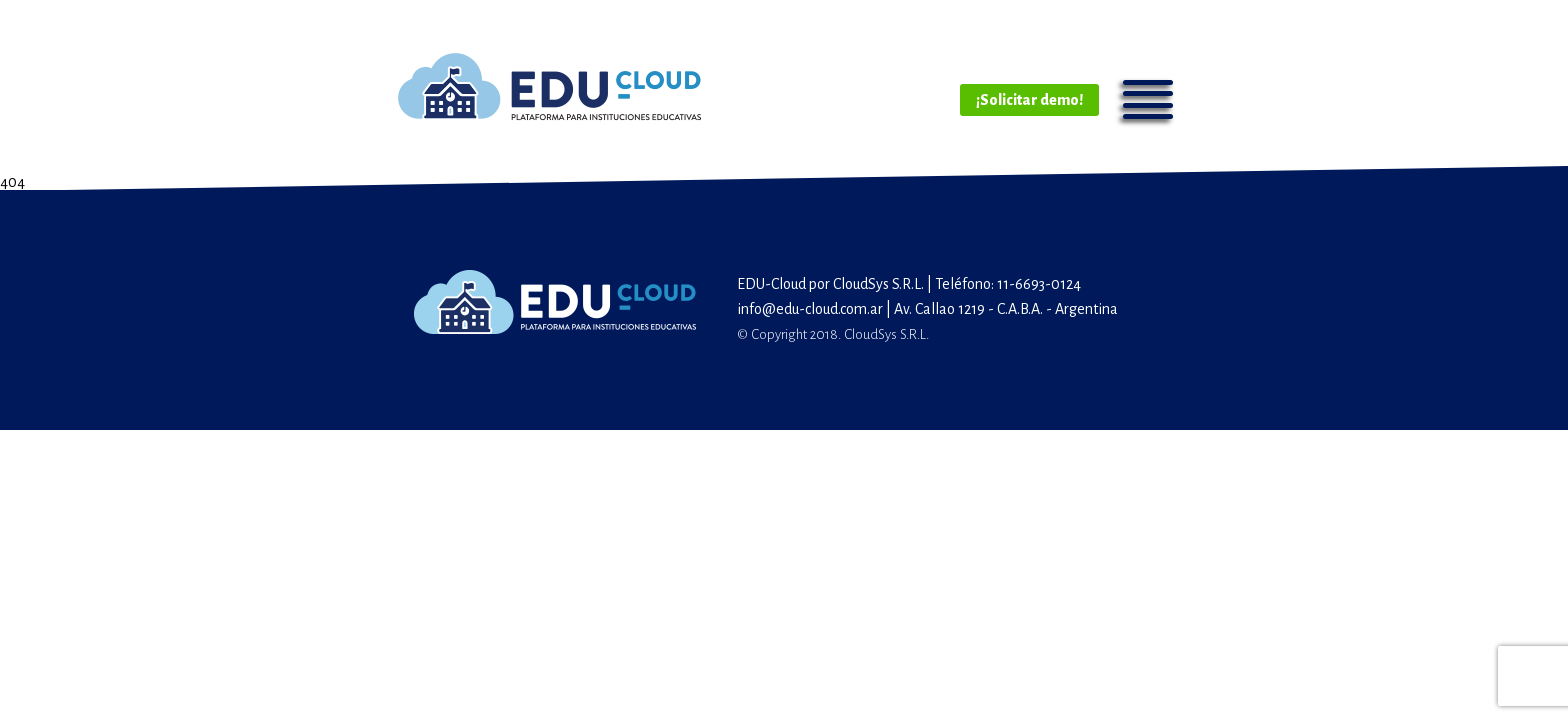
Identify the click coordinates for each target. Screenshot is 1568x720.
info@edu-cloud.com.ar (810, 309)
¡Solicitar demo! (1029, 100)
